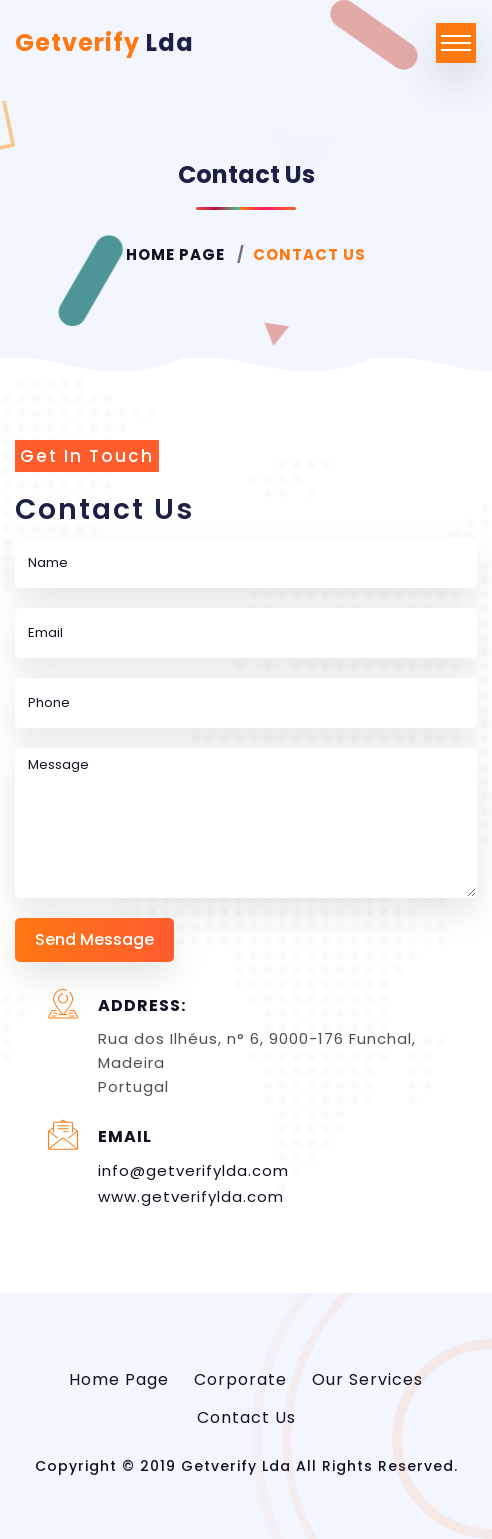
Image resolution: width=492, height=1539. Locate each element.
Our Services (367, 1379)
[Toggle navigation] (456, 43)
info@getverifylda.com (193, 1170)
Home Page (175, 254)
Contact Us (246, 1417)
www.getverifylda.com (191, 1196)
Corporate (240, 1379)
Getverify (104, 42)
